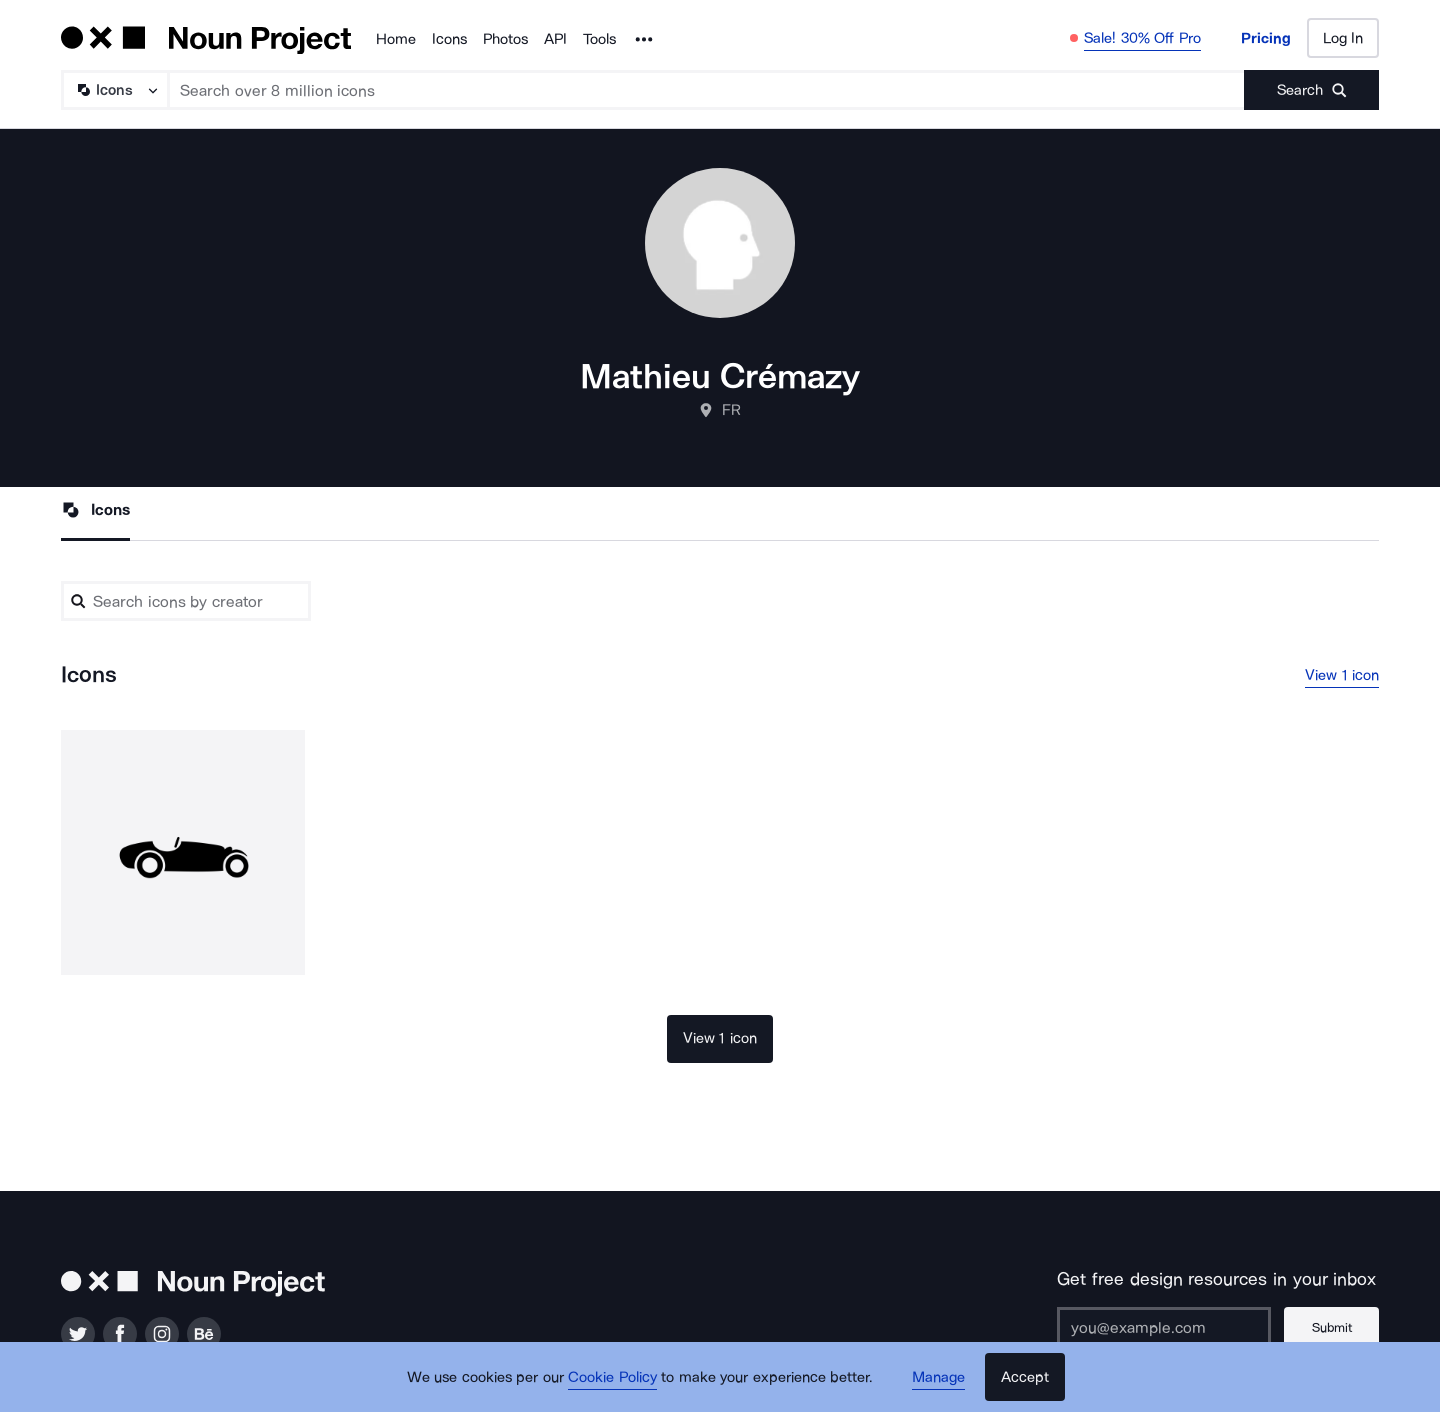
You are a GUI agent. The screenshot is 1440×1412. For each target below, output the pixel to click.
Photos (505, 39)
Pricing (1266, 38)
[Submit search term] (1311, 90)
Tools (599, 39)
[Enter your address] (1164, 1327)
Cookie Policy (612, 1377)
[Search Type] (114, 90)
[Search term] (707, 90)
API (555, 39)
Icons (449, 39)
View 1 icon (1342, 675)
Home (396, 39)
